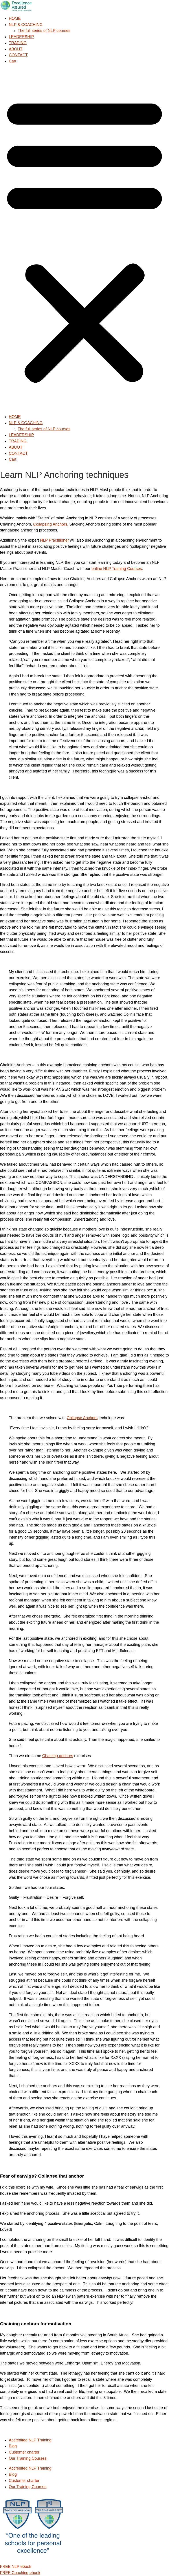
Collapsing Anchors (50, 524)
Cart (12, 61)
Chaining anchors (57, 1756)
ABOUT (15, 49)
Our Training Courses (27, 2458)
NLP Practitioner (54, 540)
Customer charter (24, 2452)
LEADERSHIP (21, 37)
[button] (84, 239)
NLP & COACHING (26, 24)
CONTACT (18, 55)
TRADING (18, 43)
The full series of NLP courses (44, 30)
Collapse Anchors (82, 1418)
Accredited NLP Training (30, 2440)
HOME (15, 18)
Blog (13, 2446)
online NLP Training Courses (117, 568)
